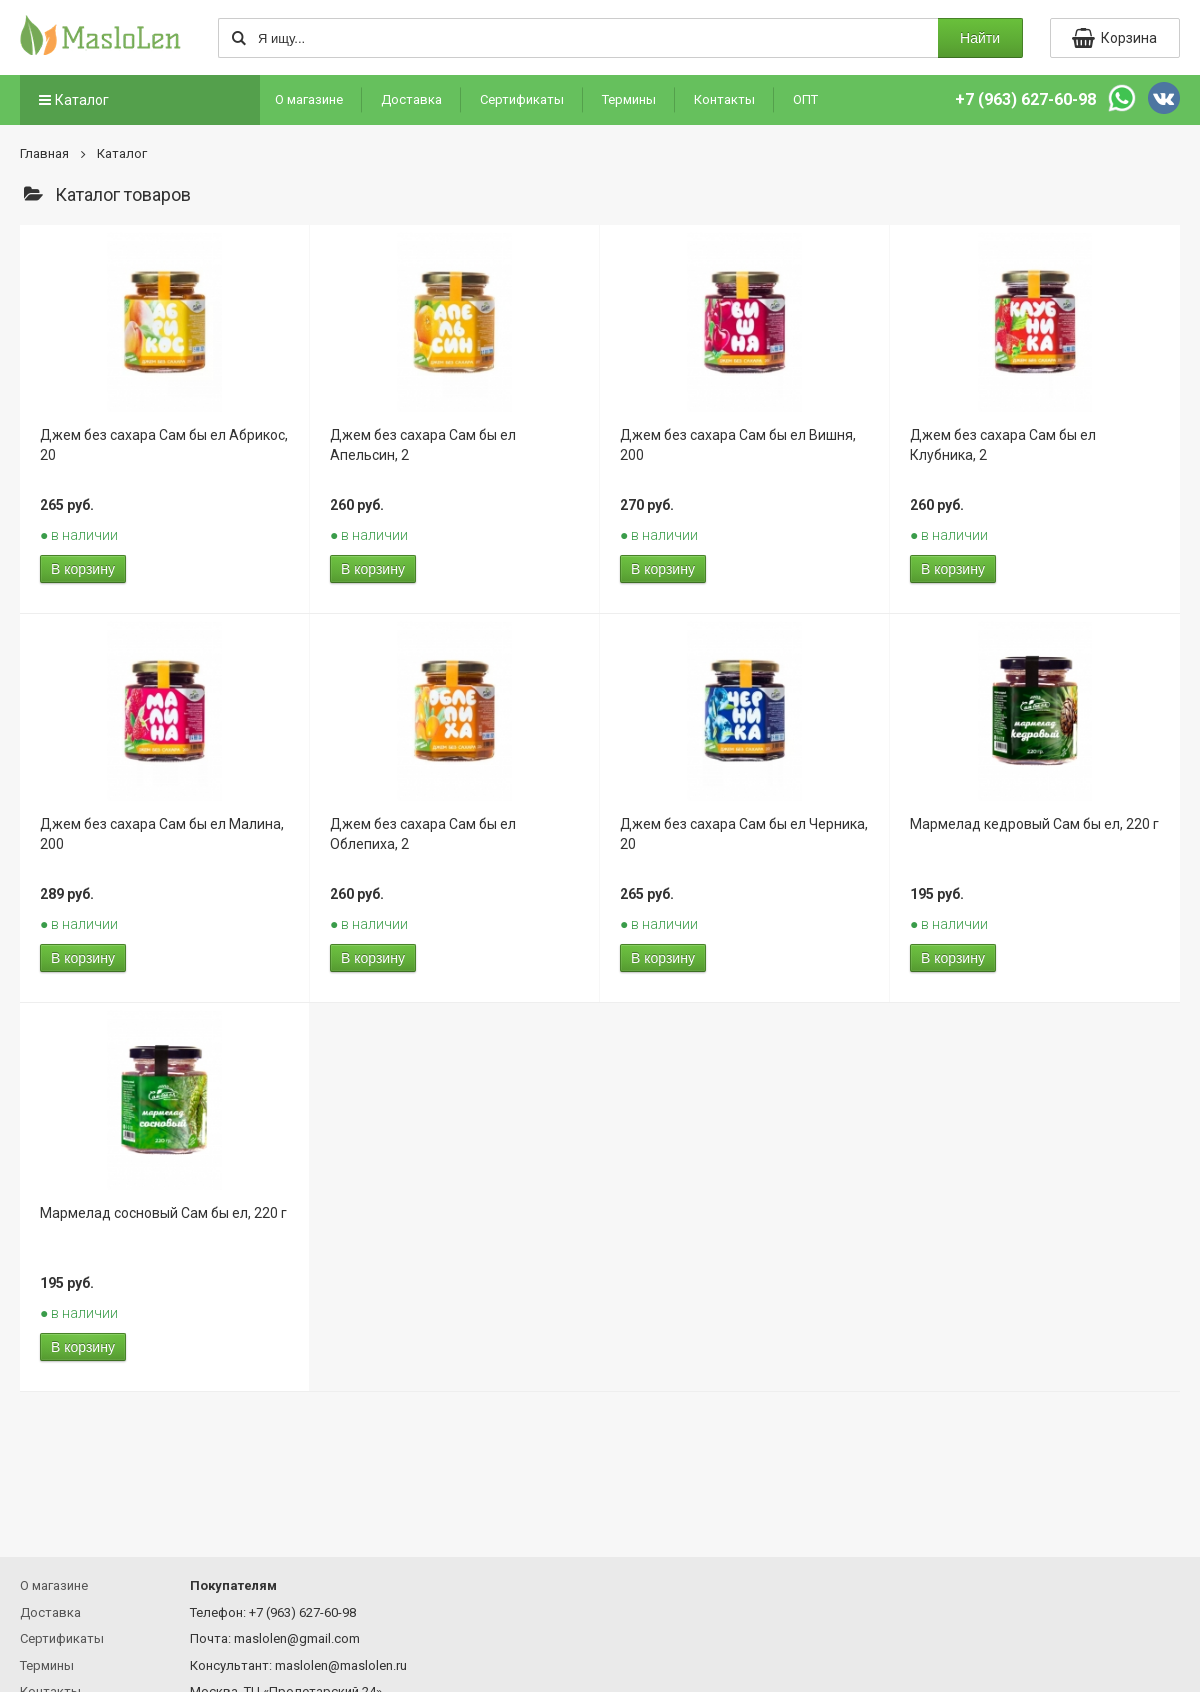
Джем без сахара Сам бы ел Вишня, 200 (738, 445)
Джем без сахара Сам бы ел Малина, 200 (162, 834)
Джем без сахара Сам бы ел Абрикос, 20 (164, 445)
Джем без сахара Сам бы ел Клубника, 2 (1003, 445)
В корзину (83, 569)
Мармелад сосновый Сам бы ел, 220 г (163, 1213)
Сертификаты (522, 99)
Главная (44, 153)
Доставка (411, 99)
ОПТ (805, 99)
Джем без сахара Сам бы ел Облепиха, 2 (423, 834)
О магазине (309, 99)
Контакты (724, 99)
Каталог (72, 100)
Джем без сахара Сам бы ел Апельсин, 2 (423, 445)
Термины (629, 99)
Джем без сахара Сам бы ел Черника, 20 (744, 834)
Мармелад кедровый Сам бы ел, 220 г (1034, 824)
